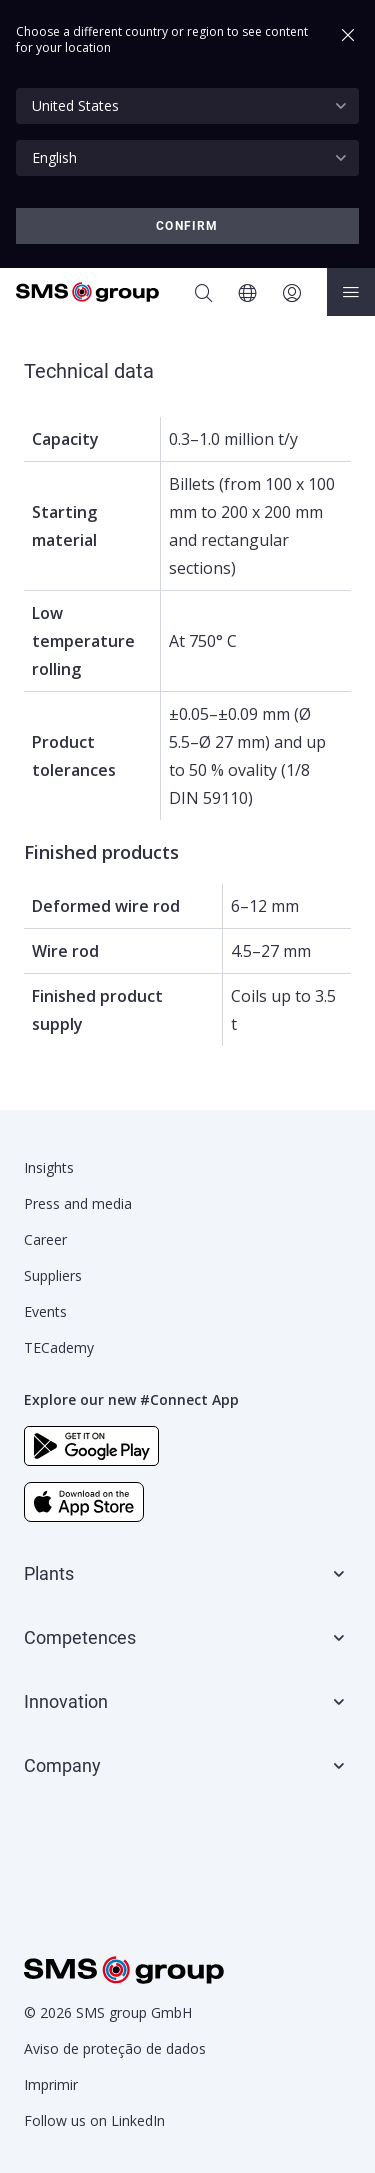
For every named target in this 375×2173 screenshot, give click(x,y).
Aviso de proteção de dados (115, 2048)
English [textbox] (54, 157)
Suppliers (53, 1275)
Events (45, 1311)
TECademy (59, 1347)
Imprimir (51, 2084)
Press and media (78, 1203)
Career (45, 1239)
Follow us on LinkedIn (94, 2120)
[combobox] (187, 106)
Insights (49, 1167)
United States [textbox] (75, 105)
